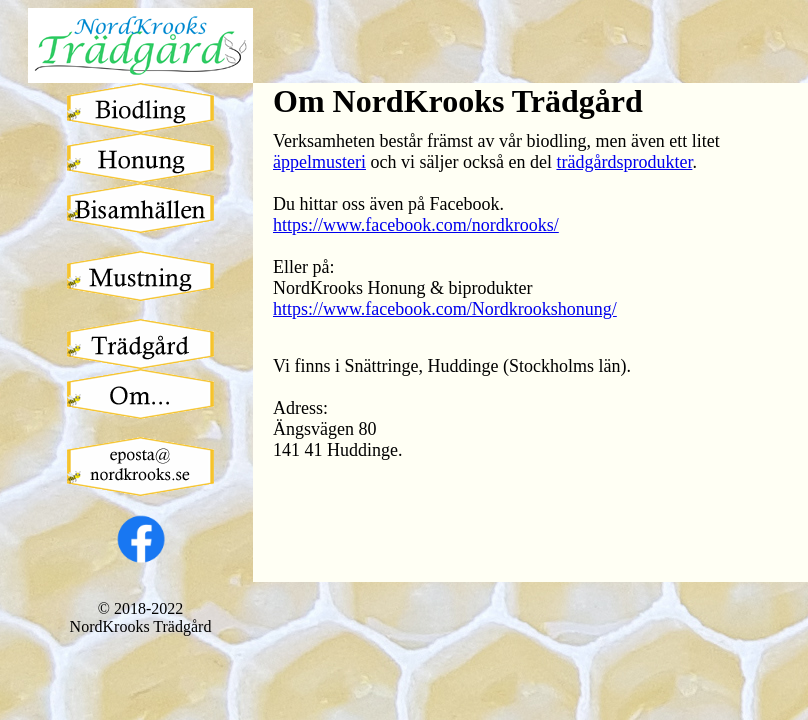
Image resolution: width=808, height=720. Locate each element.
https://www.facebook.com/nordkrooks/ (416, 225)
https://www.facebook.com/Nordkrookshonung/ (445, 309)
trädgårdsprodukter (624, 162)
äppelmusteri (319, 162)
